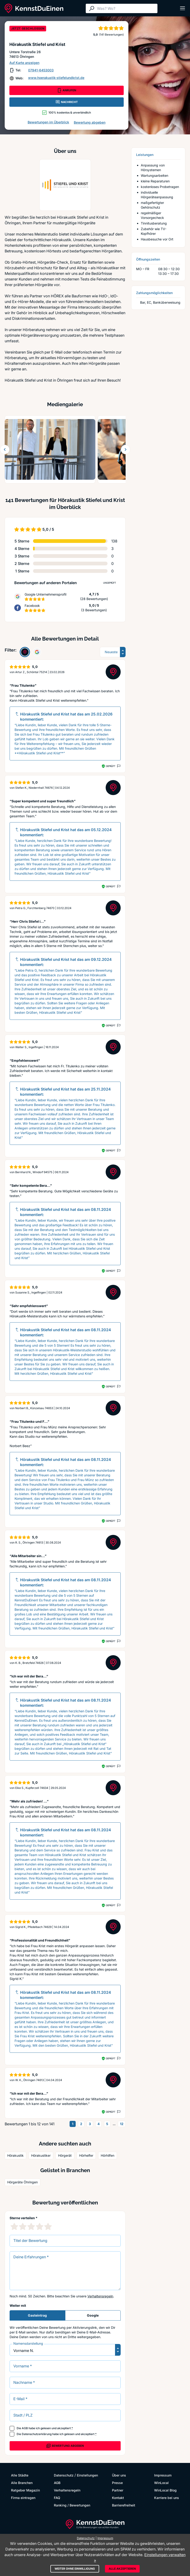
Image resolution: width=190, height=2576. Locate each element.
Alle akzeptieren (122, 2568)
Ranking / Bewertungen (72, 2505)
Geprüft (110, 766)
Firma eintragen (23, 2498)
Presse (117, 2483)
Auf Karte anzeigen (24, 63)
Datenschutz (64, 2475)
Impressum (162, 2475)
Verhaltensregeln (100, 2296)
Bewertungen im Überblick (48, 122)
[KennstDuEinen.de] (34, 8)
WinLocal (161, 2483)
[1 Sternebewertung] (14, 2226)
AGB (25, 2428)
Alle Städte (19, 2475)
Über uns (119, 2475)
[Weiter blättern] (125, 449)
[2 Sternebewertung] (22, 2226)
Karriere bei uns (166, 2498)
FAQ (57, 2498)
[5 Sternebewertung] (48, 2226)
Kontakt (118, 2498)
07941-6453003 (41, 70)
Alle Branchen (22, 2483)
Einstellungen (87, 2475)
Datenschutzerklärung (37, 2434)
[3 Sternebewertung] (31, 2226)
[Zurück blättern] (4, 449)
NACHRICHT (66, 102)
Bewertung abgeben (89, 122)
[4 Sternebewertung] (39, 2226)
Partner (117, 2490)
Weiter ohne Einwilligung (75, 2568)
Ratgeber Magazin (25, 2490)
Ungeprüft (109, 582)
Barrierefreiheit (123, 2505)
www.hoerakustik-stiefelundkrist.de (56, 78)
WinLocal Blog (165, 2490)
